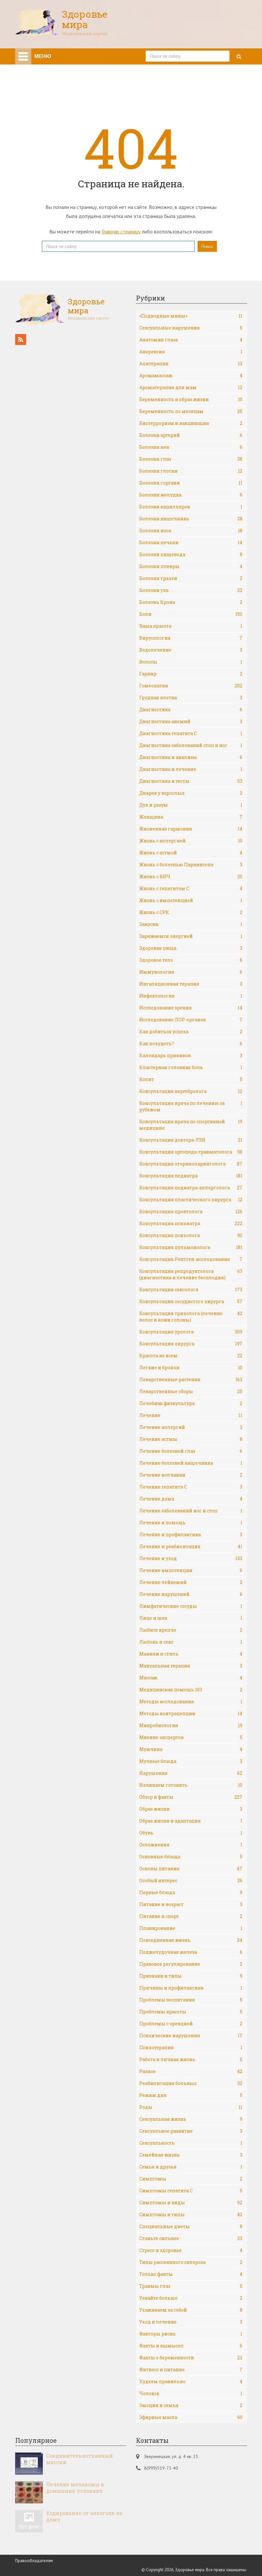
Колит (190, 1079)
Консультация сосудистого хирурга (190, 1301)
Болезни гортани (190, 483)
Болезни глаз (190, 459)
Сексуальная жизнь (190, 2119)
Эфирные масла (190, 2417)
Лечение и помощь (190, 1522)
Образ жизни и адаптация (190, 1821)
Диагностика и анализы (190, 757)
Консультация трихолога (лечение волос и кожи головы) (190, 1316)
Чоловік (190, 2393)
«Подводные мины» (190, 316)
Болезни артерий (190, 435)
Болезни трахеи (190, 578)
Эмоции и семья (190, 2405)
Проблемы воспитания (190, 2000)
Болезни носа (190, 530)
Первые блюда (190, 1892)
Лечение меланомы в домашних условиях (75, 2487)
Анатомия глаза (190, 340)
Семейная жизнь (190, 2155)
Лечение (190, 1415)
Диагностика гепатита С (190, 733)
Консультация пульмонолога (190, 1247)
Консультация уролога (190, 1332)
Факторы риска (190, 2334)
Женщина (190, 817)
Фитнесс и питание (190, 2369)
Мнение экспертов (190, 1737)
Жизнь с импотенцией (190, 900)
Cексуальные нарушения (190, 328)
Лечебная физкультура (190, 1403)
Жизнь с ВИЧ (190, 876)
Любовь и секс (190, 1642)
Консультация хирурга (190, 1344)
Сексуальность (190, 2143)
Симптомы (190, 2179)
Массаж (190, 1678)
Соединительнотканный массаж (79, 2459)
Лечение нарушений (190, 1594)
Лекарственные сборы (190, 1391)
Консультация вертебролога (190, 1091)
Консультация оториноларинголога (190, 1164)
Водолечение (190, 650)
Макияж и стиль (190, 1654)
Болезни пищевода (190, 554)
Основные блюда (190, 1856)
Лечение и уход (190, 1558)
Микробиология (190, 1725)
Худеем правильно (190, 2381)
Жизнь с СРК (190, 912)
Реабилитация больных (190, 2083)
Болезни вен (190, 447)
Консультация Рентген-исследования (190, 1259)
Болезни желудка (190, 495)
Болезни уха (190, 590)
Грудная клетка (190, 697)
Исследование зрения (190, 1008)
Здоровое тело (190, 960)
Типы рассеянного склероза (190, 2262)
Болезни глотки (190, 471)
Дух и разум (190, 805)
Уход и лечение (190, 2322)
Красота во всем (190, 1355)
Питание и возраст (190, 1904)
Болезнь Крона (190, 602)
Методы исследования (190, 1701)
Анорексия (190, 352)
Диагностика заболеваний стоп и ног (190, 745)
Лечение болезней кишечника (190, 1463)
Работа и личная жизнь (190, 2059)
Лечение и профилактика (190, 1534)
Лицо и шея (190, 1618)
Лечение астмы (190, 1439)
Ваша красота (190, 626)
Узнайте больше (190, 2298)
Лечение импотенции (190, 1570)
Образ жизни (190, 1809)
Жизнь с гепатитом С (190, 888)
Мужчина (190, 1749)
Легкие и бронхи (190, 1367)
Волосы (190, 662)
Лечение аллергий (190, 1427)
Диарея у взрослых (190, 793)
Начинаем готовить (190, 1785)
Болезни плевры (190, 566)
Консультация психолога (190, 1235)
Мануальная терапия (190, 1666)
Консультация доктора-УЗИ (190, 1140)
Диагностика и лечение (190, 769)
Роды (190, 2107)
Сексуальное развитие (190, 2131)
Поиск (207, 246)
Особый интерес (190, 1880)
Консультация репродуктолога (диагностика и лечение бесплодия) (190, 1274)
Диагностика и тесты (190, 781)
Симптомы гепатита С (190, 2191)
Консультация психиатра (190, 1223)
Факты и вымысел (190, 2346)
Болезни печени (190, 542)
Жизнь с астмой (190, 853)
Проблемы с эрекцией (190, 2023)
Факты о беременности (190, 2358)
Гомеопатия (190, 686)
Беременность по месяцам (190, 411)
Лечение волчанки (190, 1475)
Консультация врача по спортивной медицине (190, 1124)
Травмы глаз (190, 2286)
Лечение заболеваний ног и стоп (190, 1511)
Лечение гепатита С (190, 1487)
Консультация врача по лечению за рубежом (190, 1106)
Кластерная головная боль (190, 1067)
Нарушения (190, 1773)
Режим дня (190, 2095)
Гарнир (190, 674)
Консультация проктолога (190, 1211)
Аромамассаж (190, 375)
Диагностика (190, 709)
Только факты (190, 2274)
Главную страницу (121, 231)
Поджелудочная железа (190, 1952)
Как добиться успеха (190, 1031)
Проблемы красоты (190, 2012)
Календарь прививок (190, 1055)
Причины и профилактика (190, 1988)
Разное (190, 2071)
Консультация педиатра (190, 1176)
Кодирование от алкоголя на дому (84, 2516)
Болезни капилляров (190, 507)
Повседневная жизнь (190, 1940)
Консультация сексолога (190, 1289)
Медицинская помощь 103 (190, 1689)
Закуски (190, 924)
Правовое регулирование (190, 1964)
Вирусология (190, 638)
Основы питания (190, 1868)
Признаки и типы (190, 1976)
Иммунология (190, 972)
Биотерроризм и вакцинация (190, 423)
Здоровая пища (190, 948)
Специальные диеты (190, 2226)
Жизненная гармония (190, 829)
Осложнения (190, 1845)
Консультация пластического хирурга (190, 1199)
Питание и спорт (190, 1916)
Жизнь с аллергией (190, 841)
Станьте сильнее (190, 2238)
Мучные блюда (190, 1761)
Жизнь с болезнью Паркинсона (190, 864)
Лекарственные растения (190, 1379)
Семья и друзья (190, 2167)
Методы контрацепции (190, 1713)
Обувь (190, 1833)
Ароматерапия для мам (190, 387)
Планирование (190, 1928)
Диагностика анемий (190, 721)
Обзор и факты (190, 1797)
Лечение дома (190, 1499)
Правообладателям (34, 2560)
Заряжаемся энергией (190, 936)
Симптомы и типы (190, 2214)
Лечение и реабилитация (190, 1546)
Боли (190, 614)
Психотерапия (190, 2047)
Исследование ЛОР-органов (190, 1020)
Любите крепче (190, 1630)
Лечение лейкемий (190, 1582)
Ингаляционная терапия (190, 984)
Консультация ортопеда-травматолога (190, 1152)
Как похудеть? (190, 1043)
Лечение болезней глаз (190, 1451)
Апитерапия (190, 363)
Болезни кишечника (190, 519)
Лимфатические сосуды (190, 1606)
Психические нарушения (190, 2035)
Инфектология (190, 996)
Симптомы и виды (190, 2202)
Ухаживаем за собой (190, 2310)
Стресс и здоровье (190, 2250)
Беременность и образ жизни (190, 399)
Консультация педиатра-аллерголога (190, 1188)
